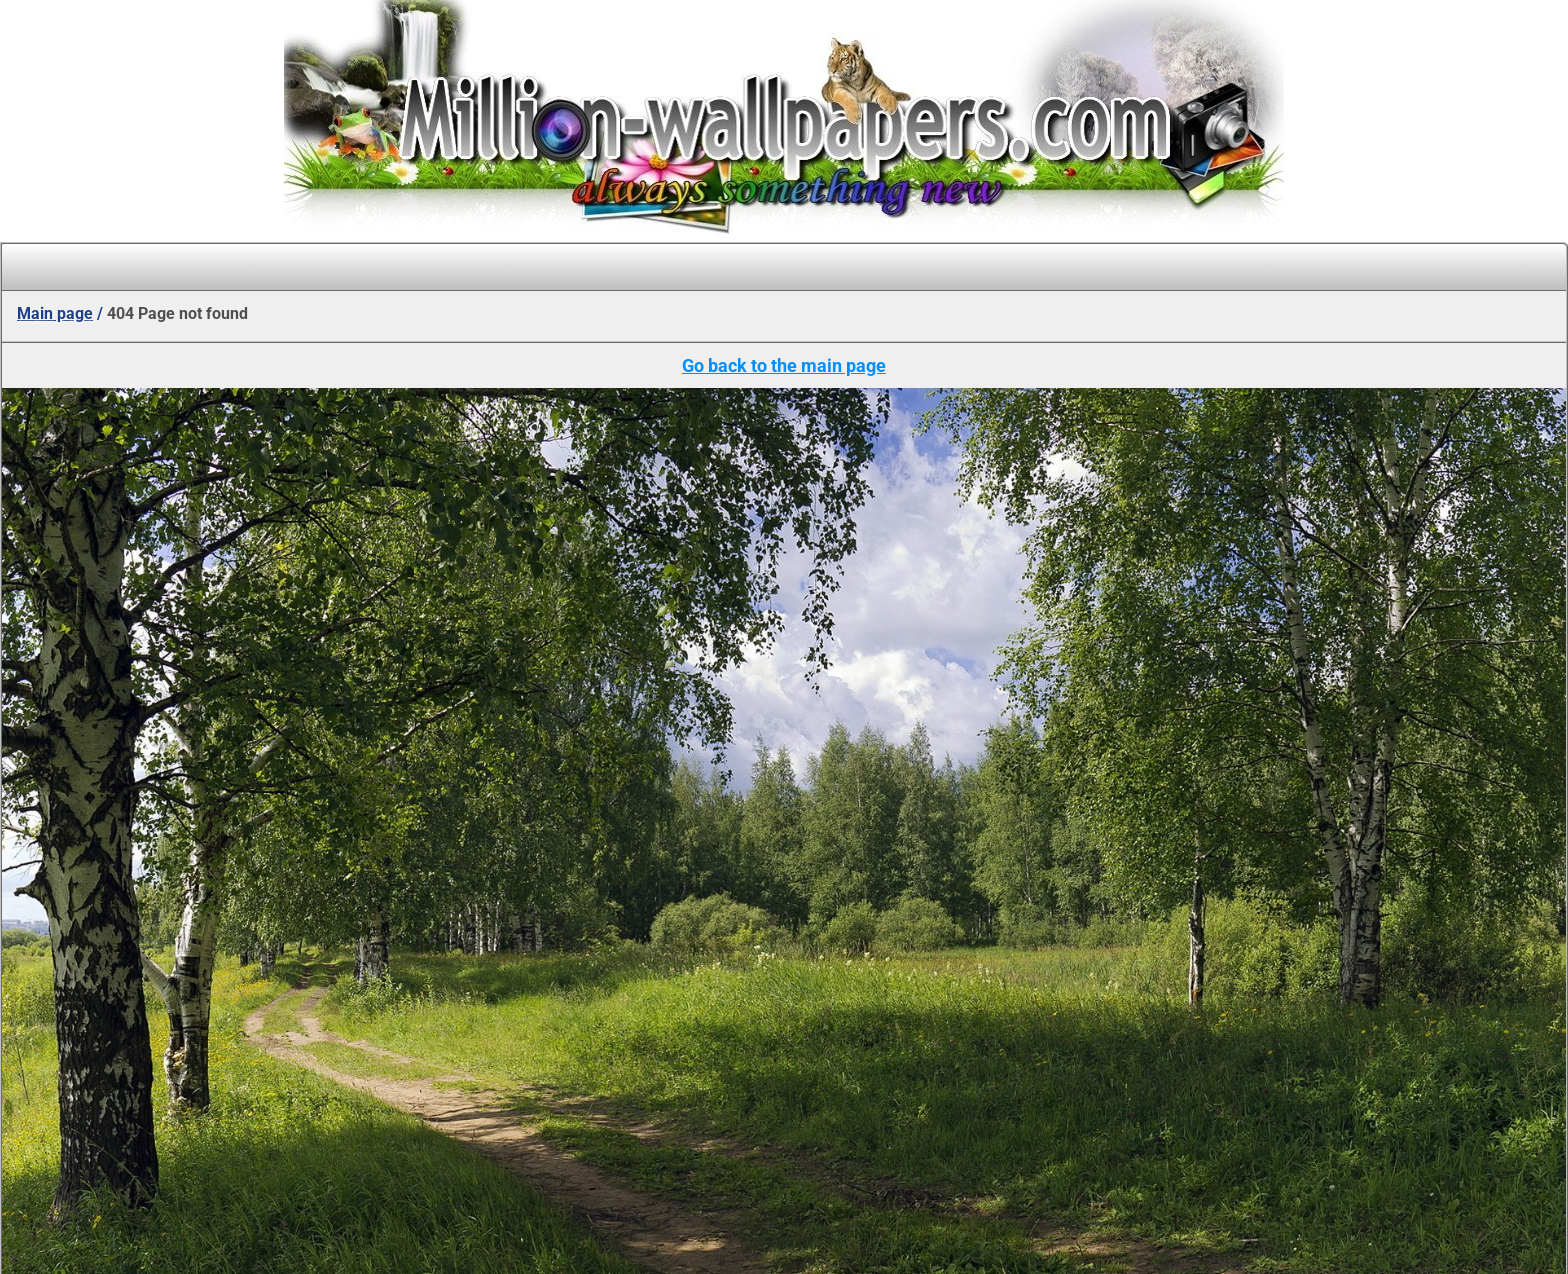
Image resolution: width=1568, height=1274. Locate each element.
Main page (55, 313)
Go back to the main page (784, 365)
